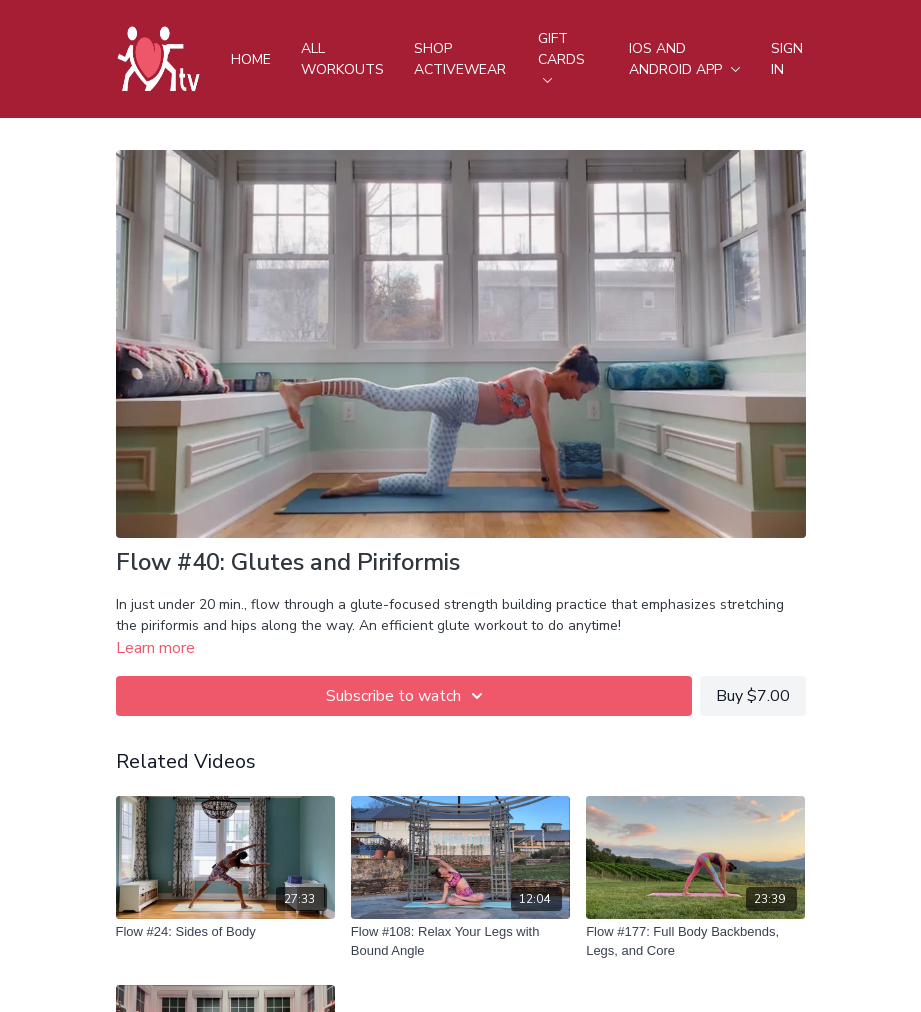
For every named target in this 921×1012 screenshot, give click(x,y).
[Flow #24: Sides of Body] (225, 932)
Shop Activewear (460, 59)
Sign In (787, 59)
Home (251, 59)
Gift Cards (561, 56)
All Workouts (342, 59)
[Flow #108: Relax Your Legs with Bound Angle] (460, 941)
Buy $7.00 (753, 696)
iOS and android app (685, 59)
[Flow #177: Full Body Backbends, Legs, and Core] (695, 941)
